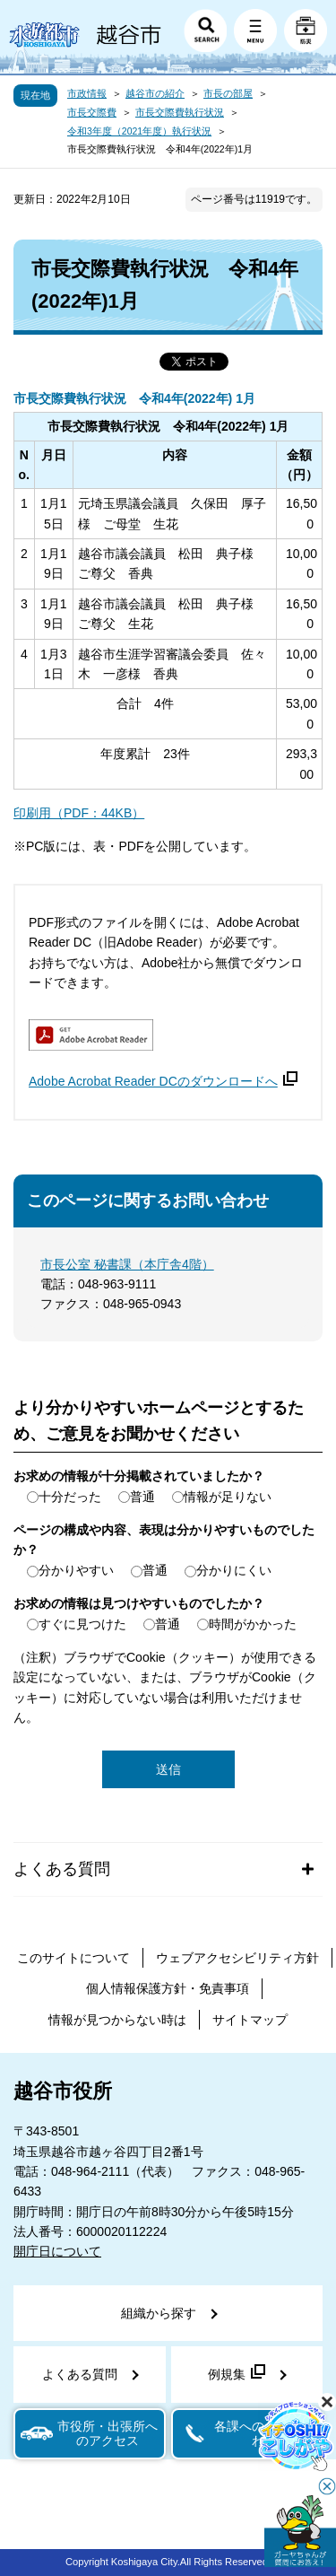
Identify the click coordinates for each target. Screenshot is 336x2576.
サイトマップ (250, 2020)
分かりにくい (233, 1570)
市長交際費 (91, 112)
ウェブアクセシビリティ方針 (237, 1958)
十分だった (70, 1496)
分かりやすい (76, 1570)
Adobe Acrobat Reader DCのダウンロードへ (163, 1081)
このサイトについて (73, 1958)
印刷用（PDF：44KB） (78, 813)
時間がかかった (253, 1624)
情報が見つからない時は (117, 2020)
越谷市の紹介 (155, 93)
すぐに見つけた (82, 1624)
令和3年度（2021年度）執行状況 (139, 131)
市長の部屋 (228, 93)
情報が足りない (227, 1496)
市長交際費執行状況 (179, 112)
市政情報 (87, 93)
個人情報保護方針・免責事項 (167, 1988)
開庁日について (57, 2251)
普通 (142, 1496)
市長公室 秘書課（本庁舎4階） (127, 1264)
